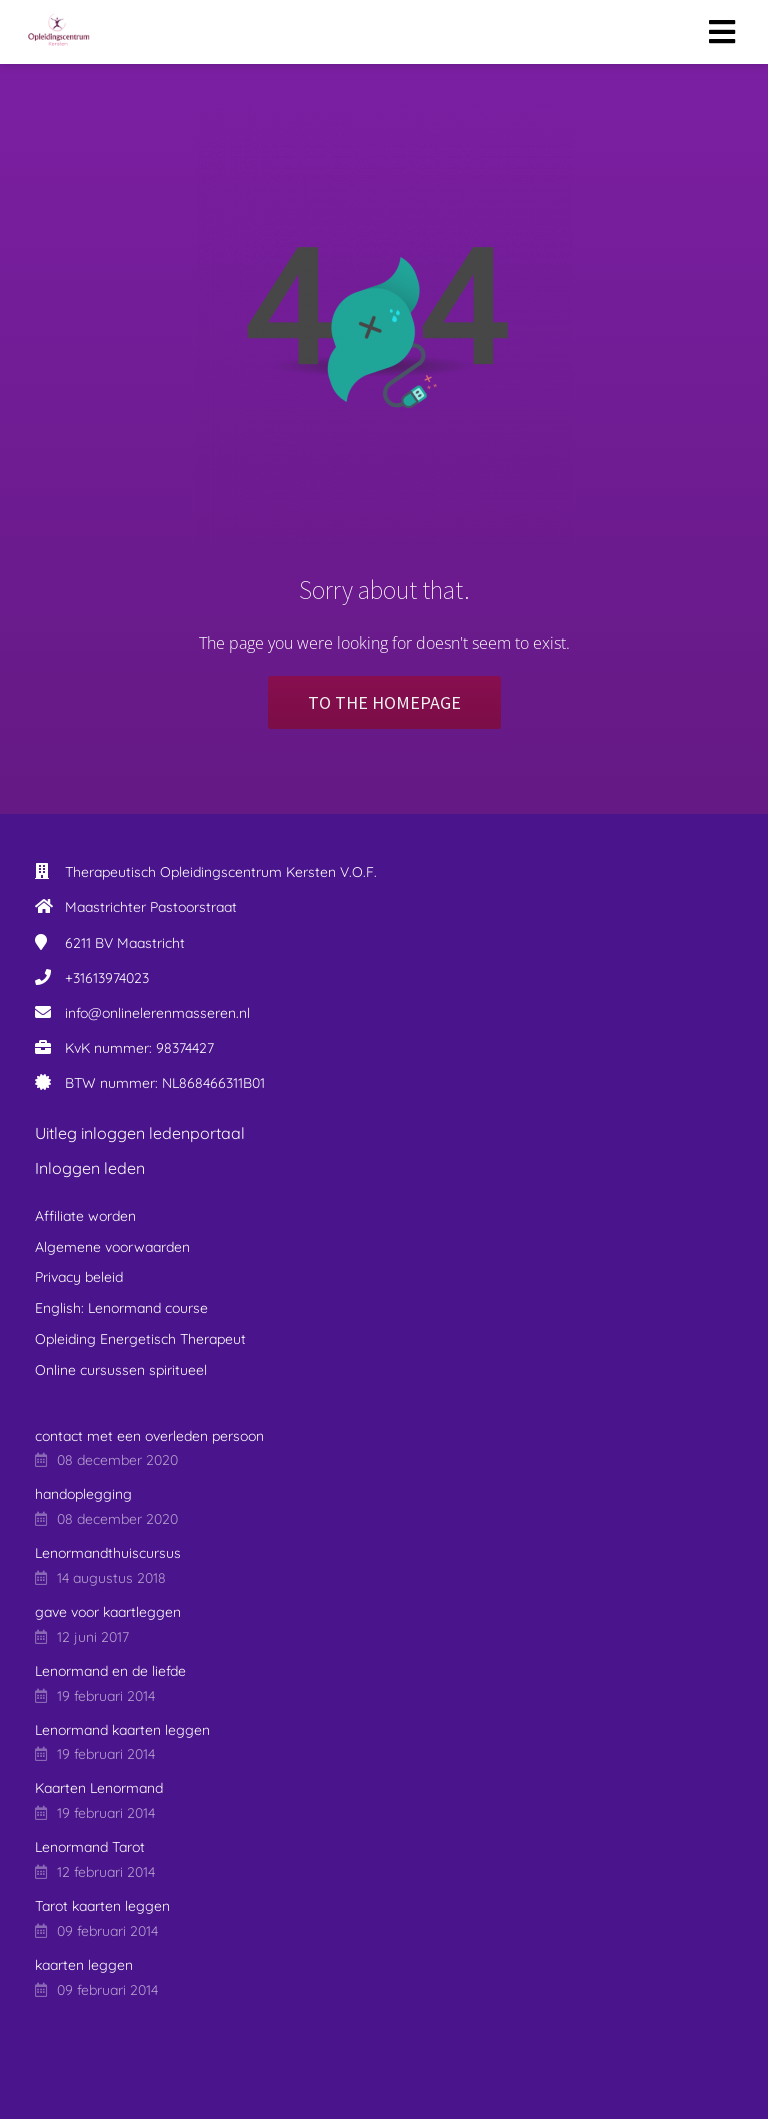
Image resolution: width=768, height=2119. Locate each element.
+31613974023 (107, 978)
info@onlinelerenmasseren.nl (157, 1013)
